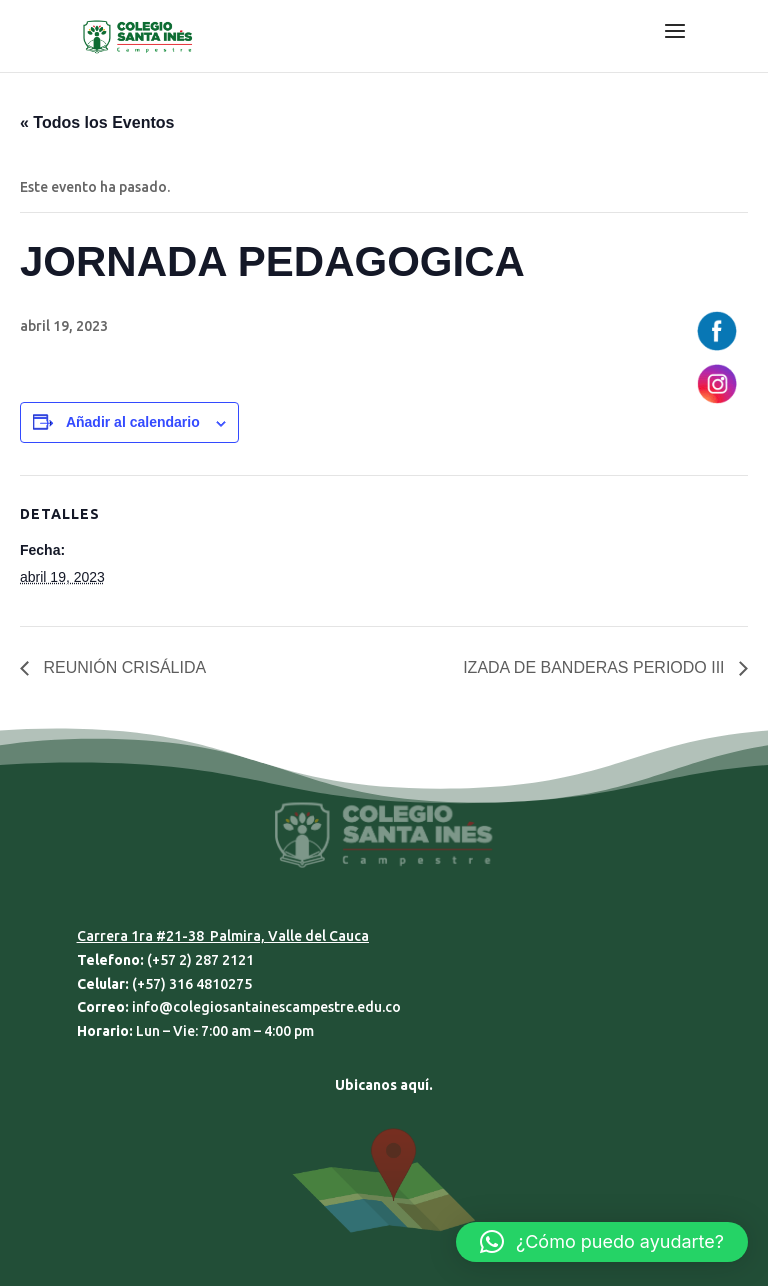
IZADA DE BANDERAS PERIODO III (596, 667)
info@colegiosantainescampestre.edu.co (266, 1007)
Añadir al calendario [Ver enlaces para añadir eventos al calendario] (133, 422)
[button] (602, 1242)
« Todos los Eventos (97, 122)
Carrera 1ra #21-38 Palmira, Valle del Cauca (223, 936)
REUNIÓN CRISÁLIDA (122, 667)
